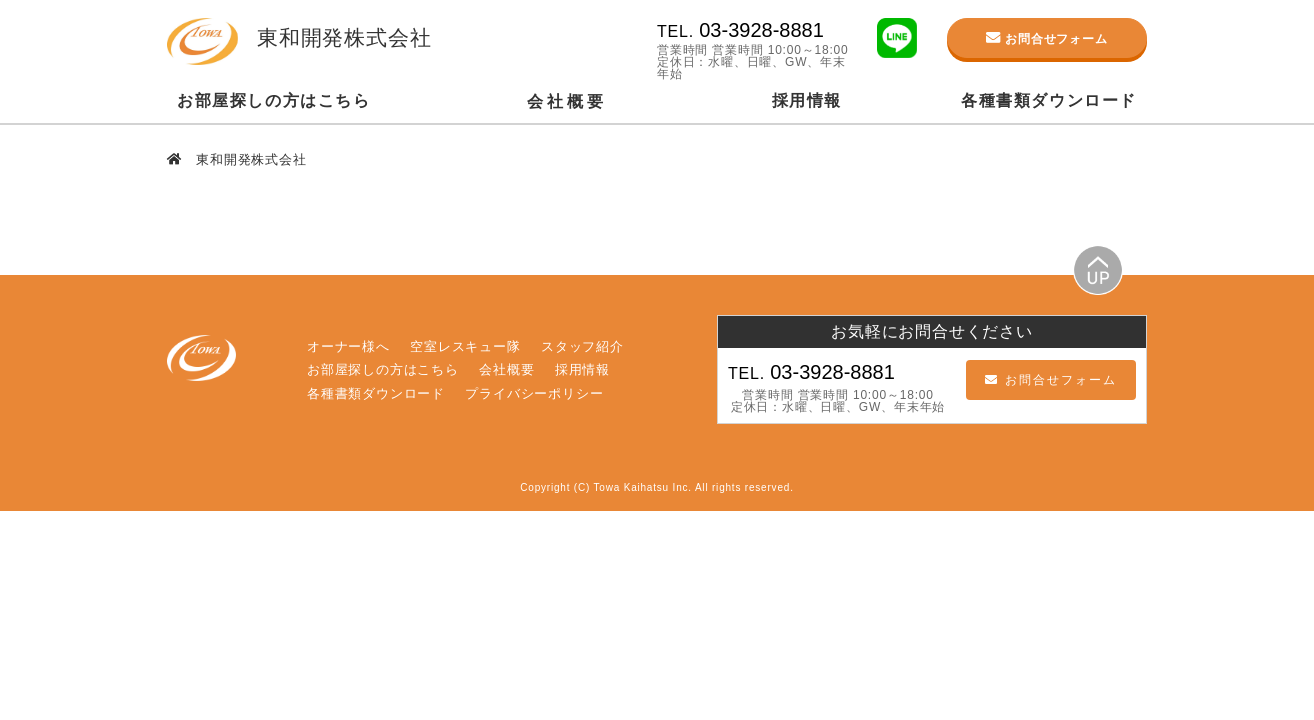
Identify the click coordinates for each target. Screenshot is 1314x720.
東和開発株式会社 (249, 159)
